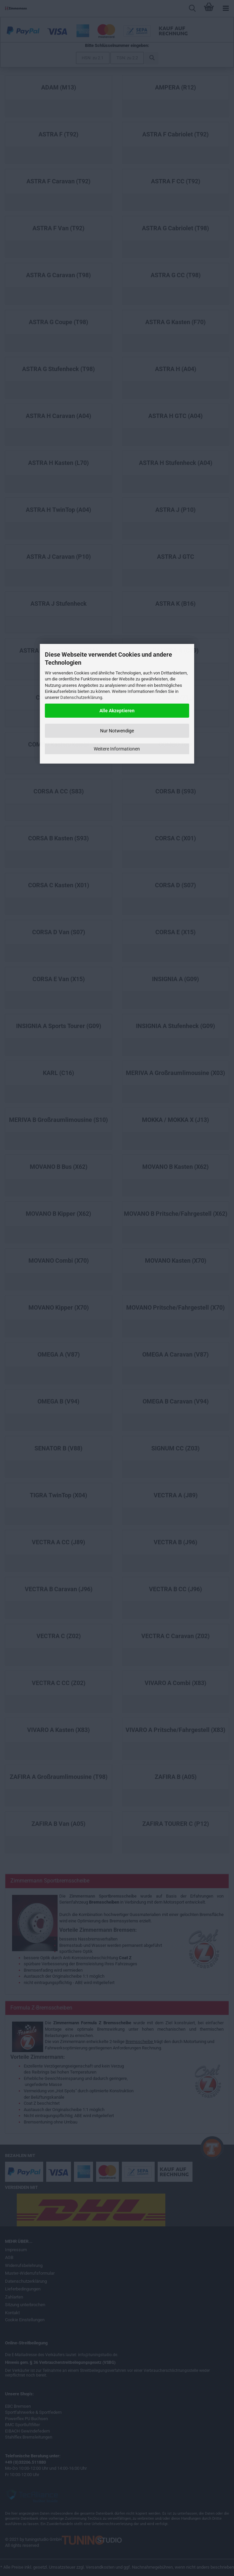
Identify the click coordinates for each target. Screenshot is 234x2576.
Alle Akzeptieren (117, 710)
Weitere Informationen (117, 749)
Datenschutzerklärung (81, 697)
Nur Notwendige (117, 730)
